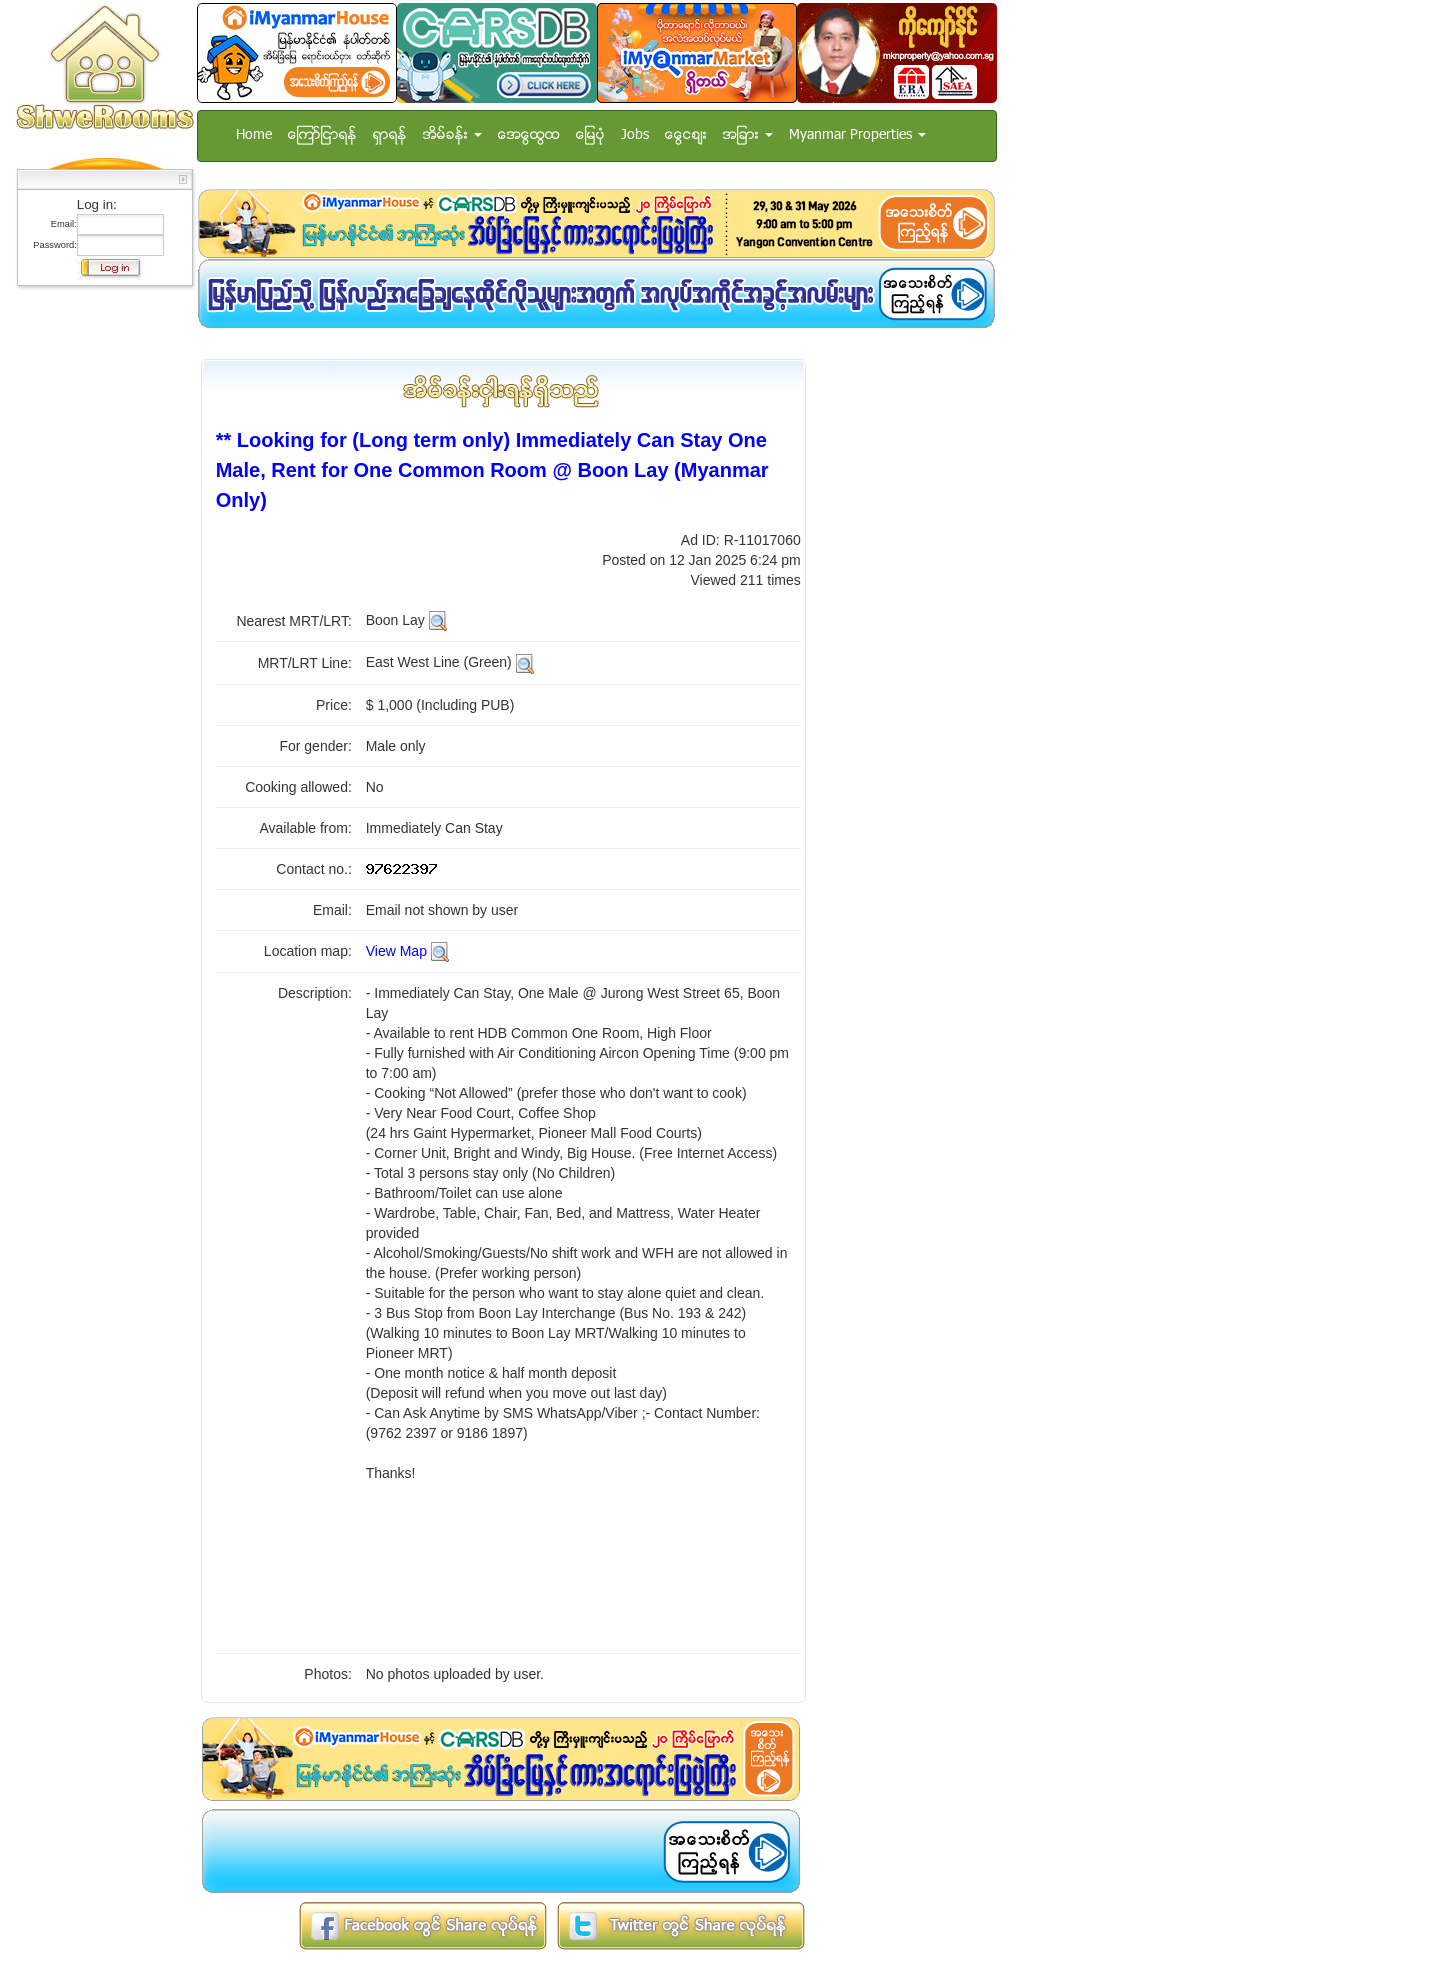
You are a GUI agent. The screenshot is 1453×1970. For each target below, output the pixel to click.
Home (254, 135)
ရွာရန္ (390, 135)
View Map (396, 951)
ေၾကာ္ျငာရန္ (322, 135)
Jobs (635, 135)
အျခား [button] (748, 135)
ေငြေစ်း (686, 135)
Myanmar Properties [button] (857, 135)
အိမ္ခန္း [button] (452, 135)
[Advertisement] (99, 595)
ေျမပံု (590, 135)
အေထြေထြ (529, 135)
